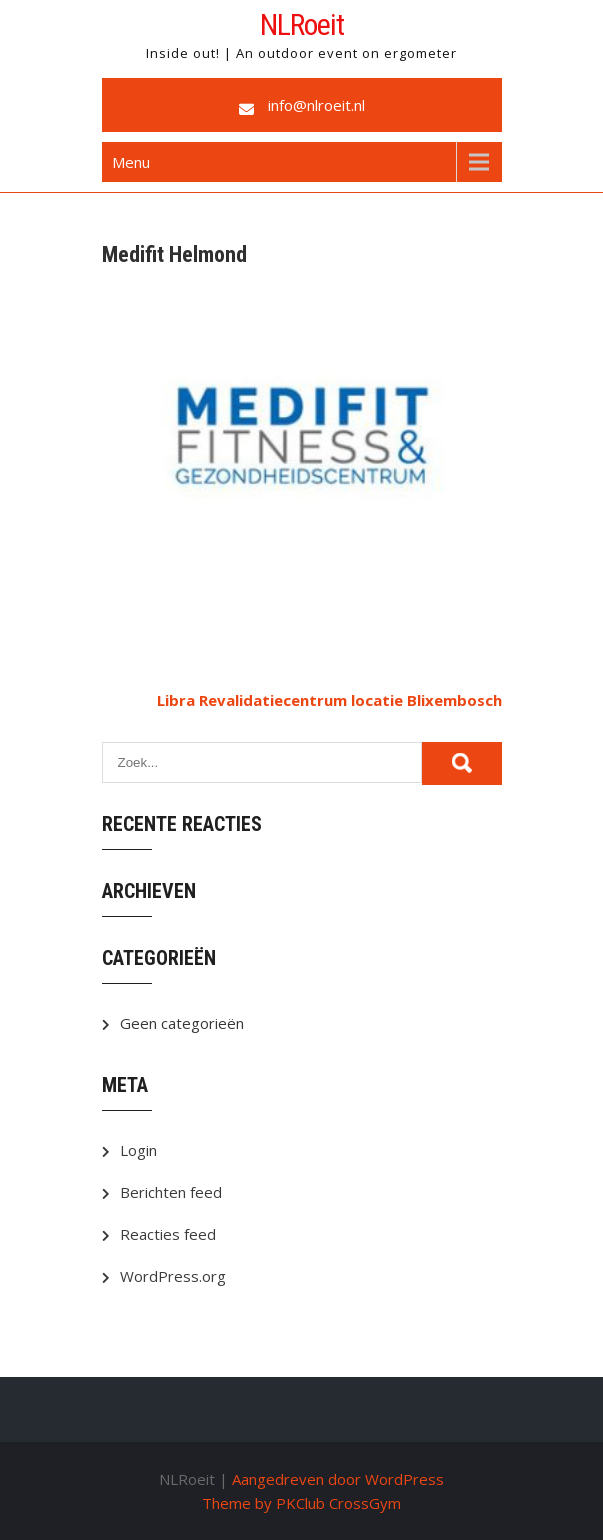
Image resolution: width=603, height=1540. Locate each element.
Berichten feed (171, 1192)
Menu (131, 162)
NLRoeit (302, 24)
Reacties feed (168, 1234)
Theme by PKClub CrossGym (301, 1503)
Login (138, 1150)
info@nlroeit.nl (316, 105)
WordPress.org (173, 1276)
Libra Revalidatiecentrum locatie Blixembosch (329, 700)
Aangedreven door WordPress (338, 1479)
